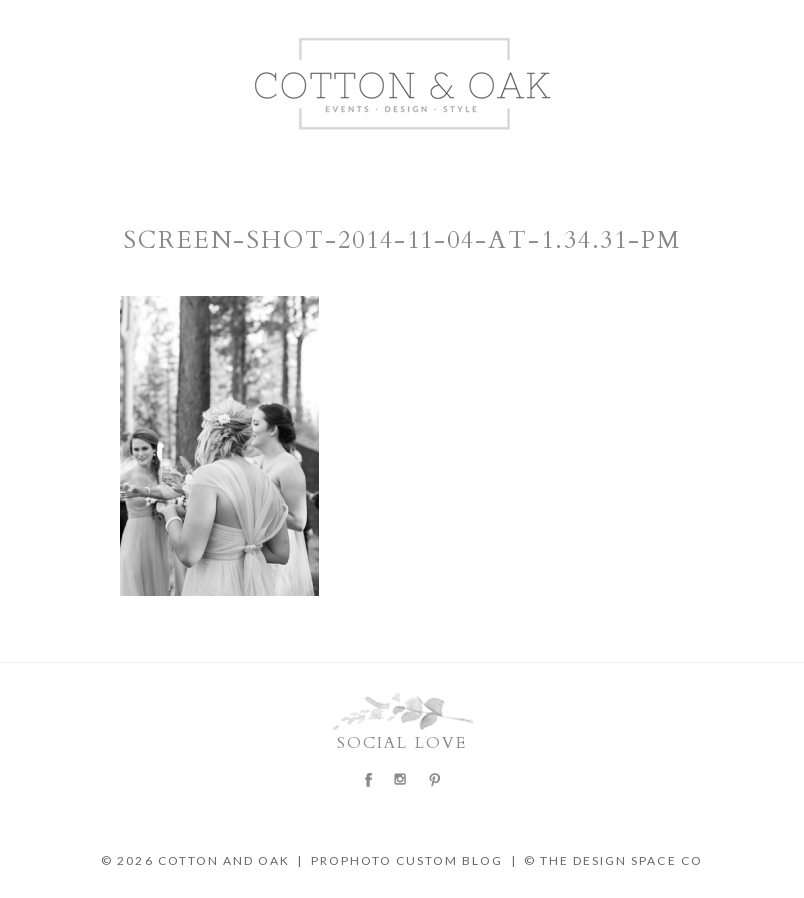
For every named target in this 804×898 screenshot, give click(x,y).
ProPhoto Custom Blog (407, 860)
